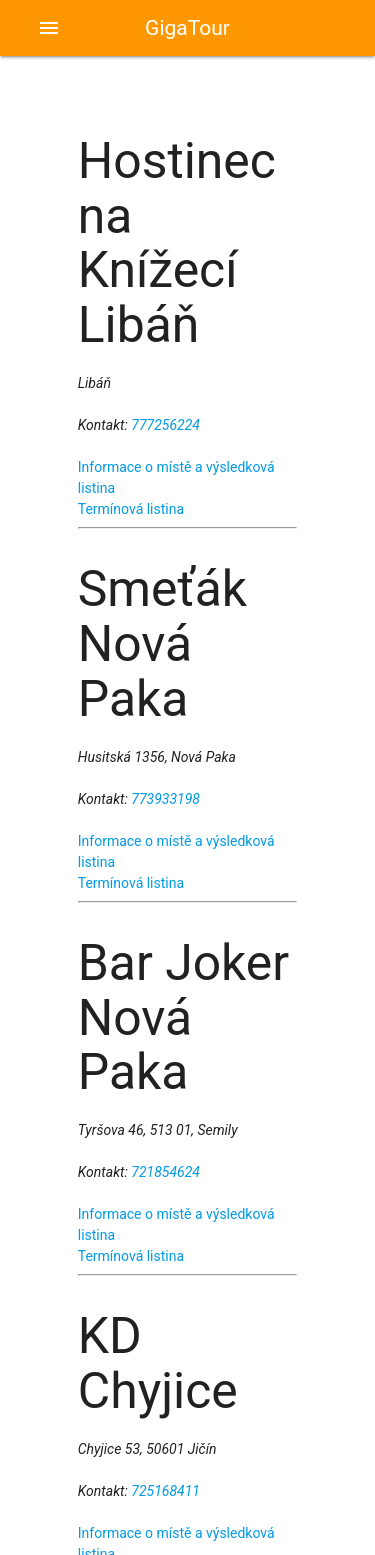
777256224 (165, 425)
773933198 (165, 799)
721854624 (165, 1172)
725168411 (165, 1491)
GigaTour (187, 28)
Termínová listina (131, 509)
